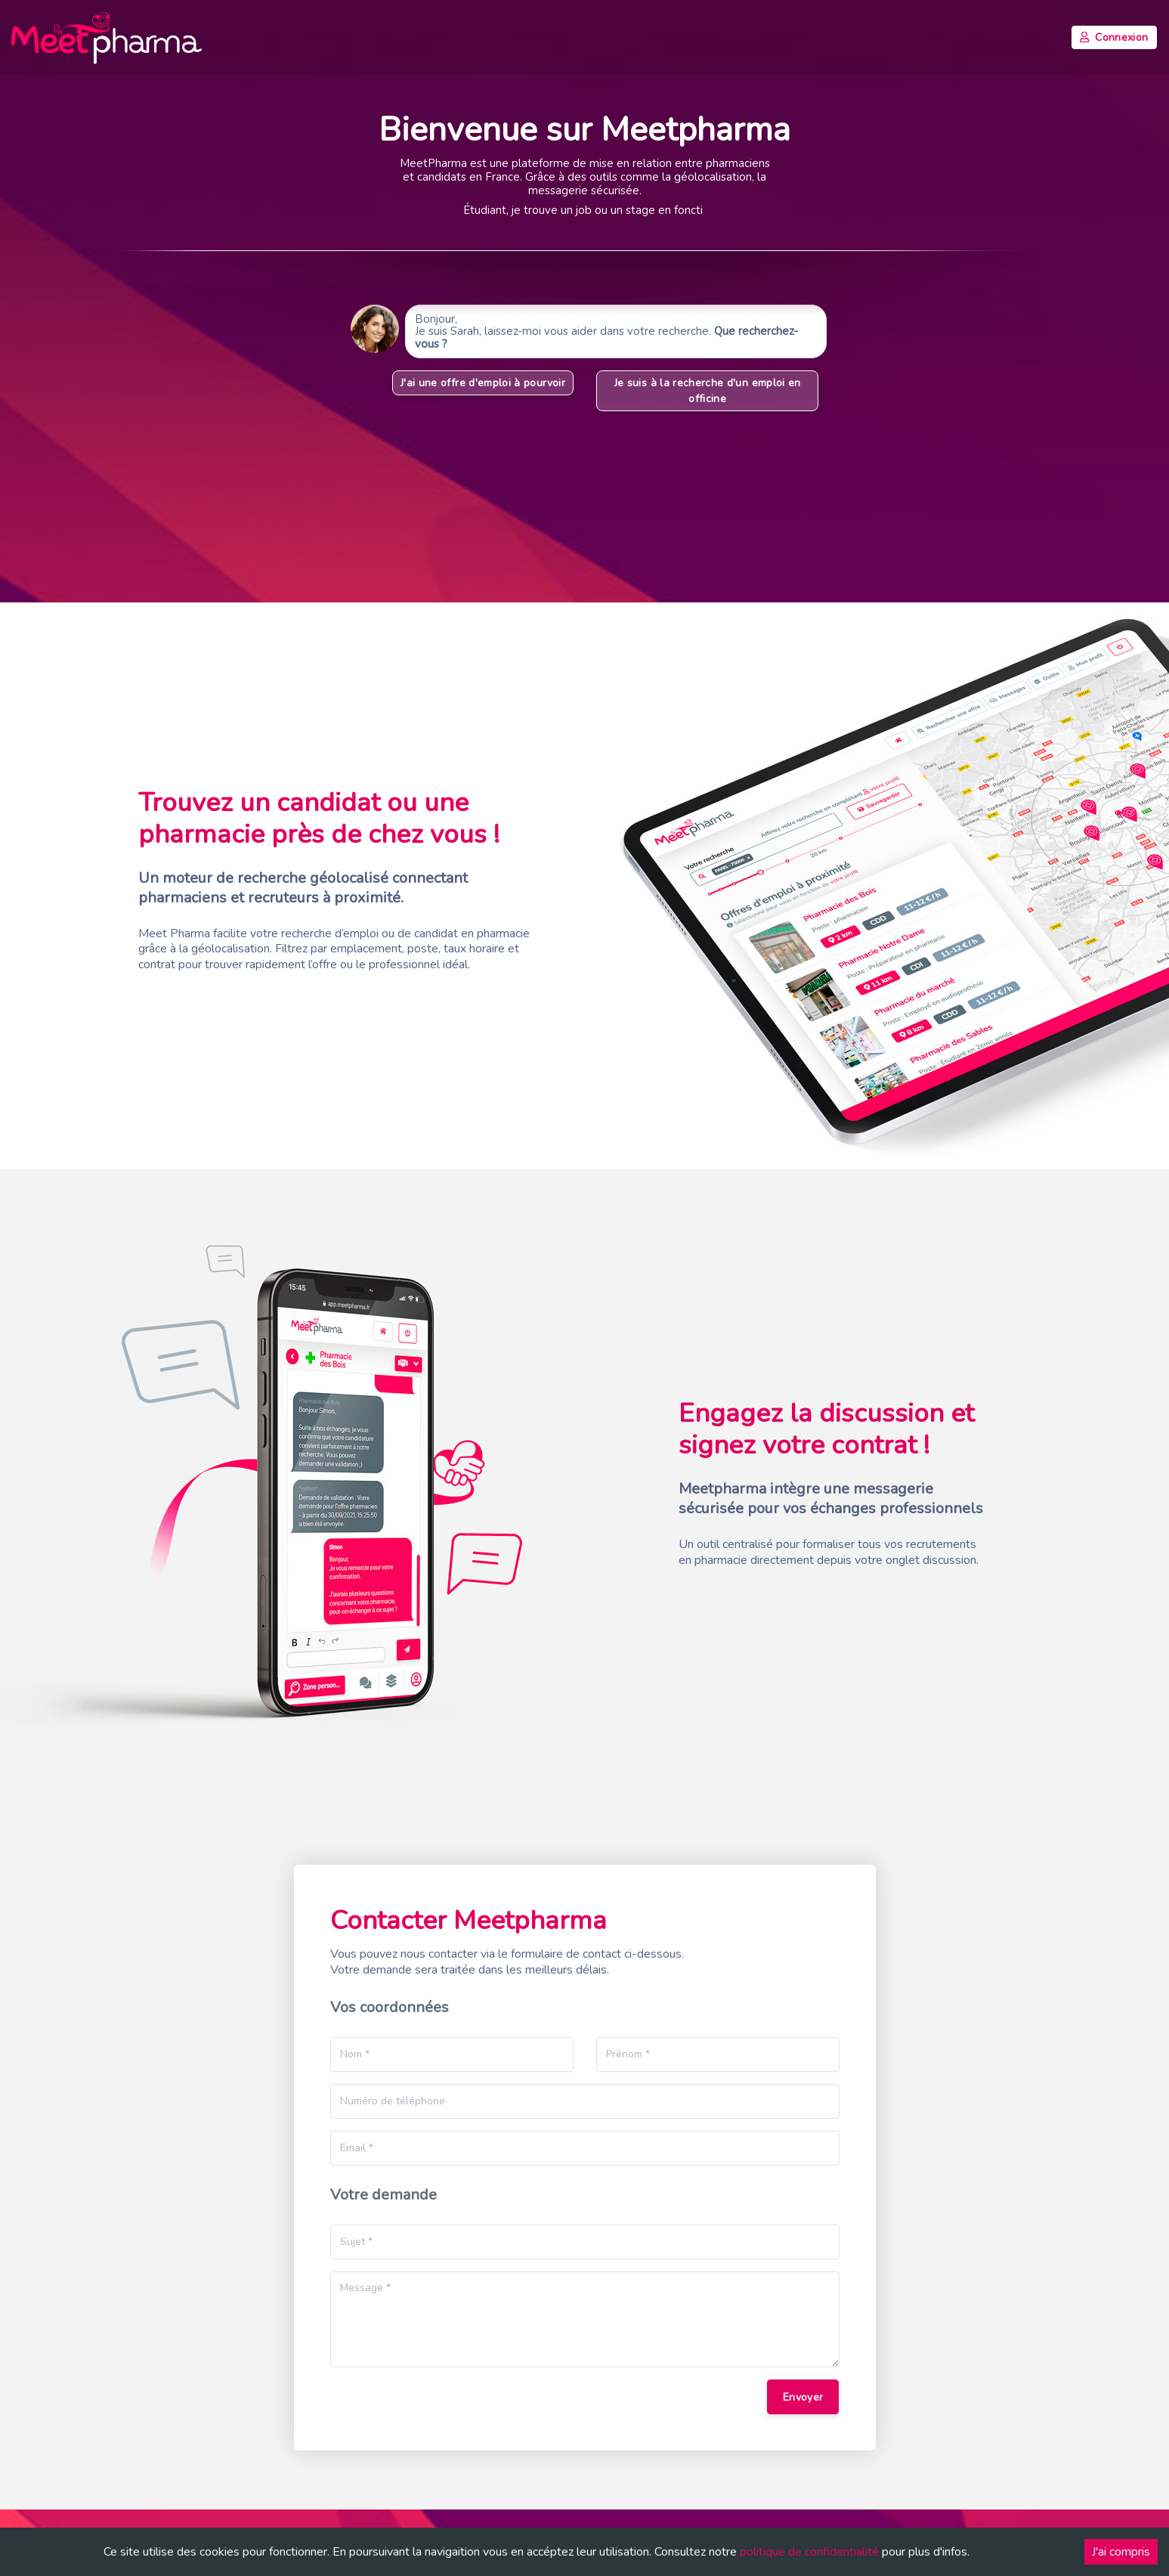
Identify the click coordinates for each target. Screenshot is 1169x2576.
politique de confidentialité (809, 2551)
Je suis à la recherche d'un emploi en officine (707, 391)
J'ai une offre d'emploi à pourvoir (482, 383)
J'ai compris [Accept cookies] (1121, 2551)
